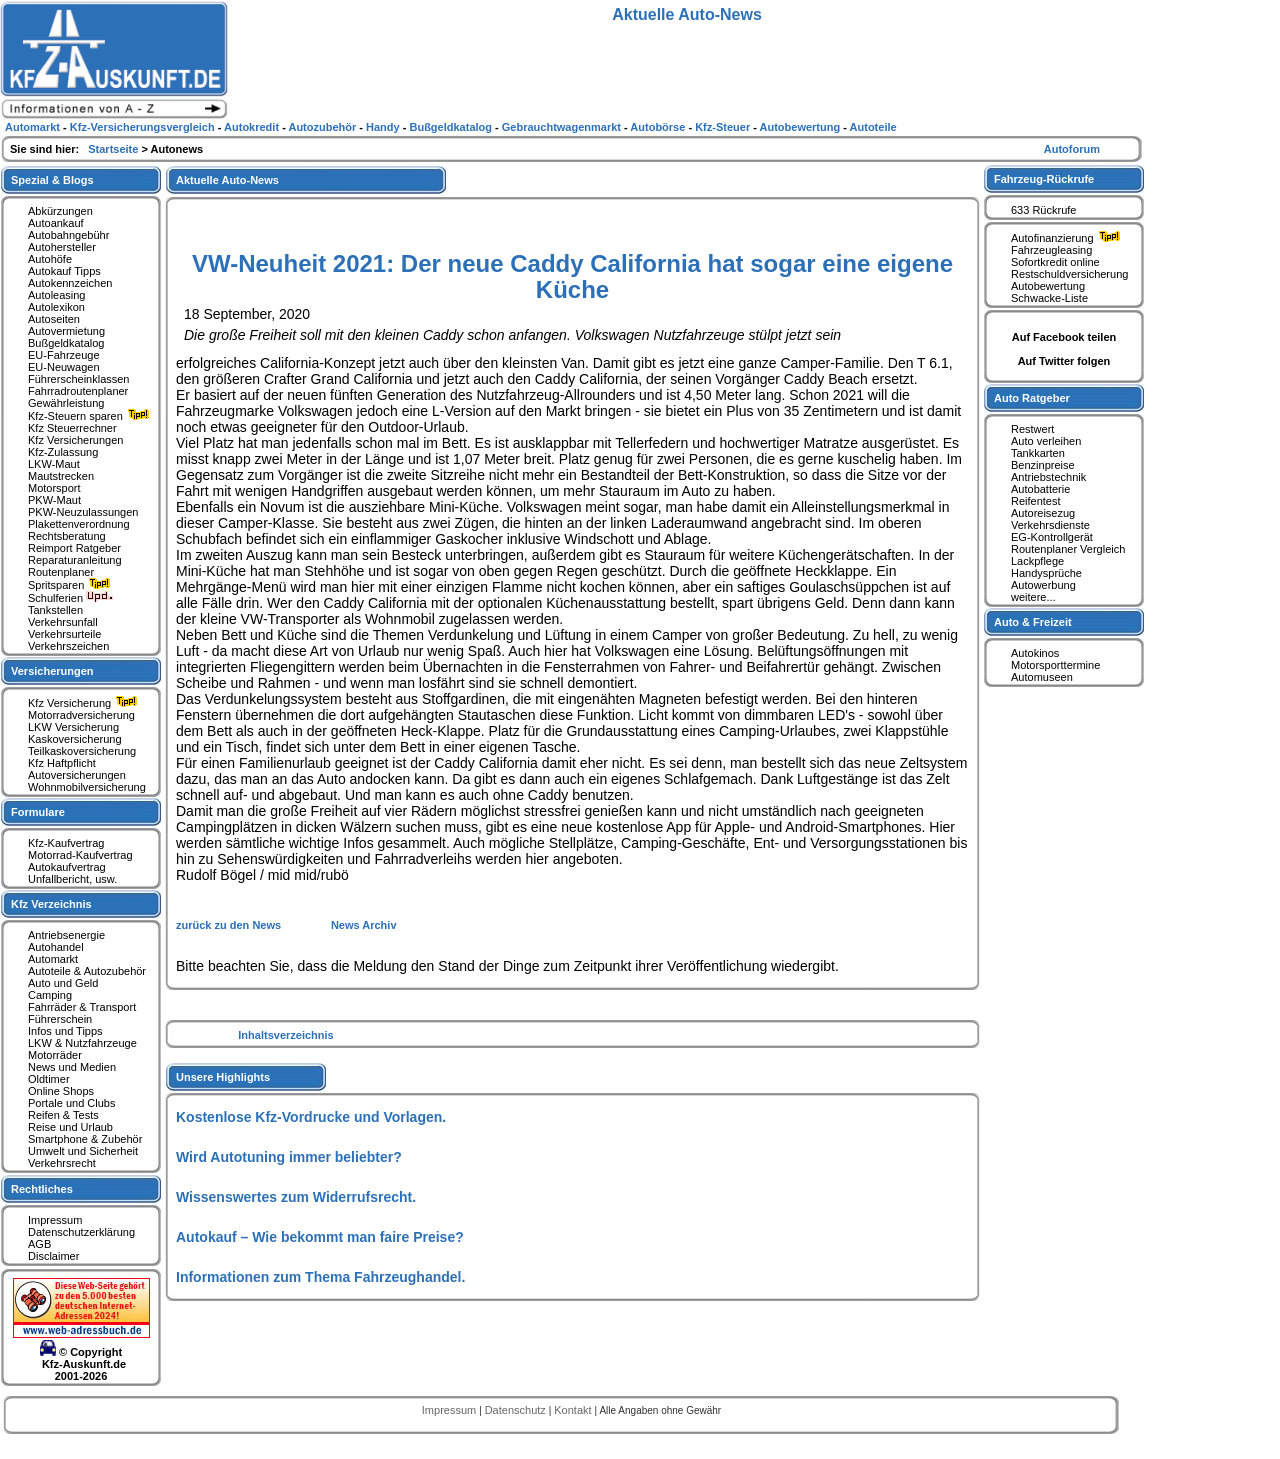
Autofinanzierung (1068, 238)
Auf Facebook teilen (1064, 337)
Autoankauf (56, 223)
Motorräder (55, 1055)
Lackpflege (1037, 561)
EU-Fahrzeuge (64, 355)
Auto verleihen (1046, 441)
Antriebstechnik (1048, 477)
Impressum (55, 1220)
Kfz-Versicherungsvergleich (144, 127)
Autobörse (659, 127)
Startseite (114, 149)
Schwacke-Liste (1049, 298)
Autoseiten (54, 319)
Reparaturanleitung (75, 560)
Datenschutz (517, 1410)
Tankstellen (55, 610)
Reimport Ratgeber (74, 548)
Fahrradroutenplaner (78, 391)
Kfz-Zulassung (63, 452)
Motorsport (54, 488)
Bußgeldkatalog (66, 343)
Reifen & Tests (63, 1115)
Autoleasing (57, 295)
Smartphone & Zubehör (85, 1139)
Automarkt (53, 959)
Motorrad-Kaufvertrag (80, 855)
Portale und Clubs (71, 1103)
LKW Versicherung (73, 727)
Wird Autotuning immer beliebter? (289, 1157)
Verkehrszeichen (68, 646)
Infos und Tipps (65, 1031)
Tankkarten (1038, 453)
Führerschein (60, 1019)
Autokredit (253, 127)
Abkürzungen (60, 211)
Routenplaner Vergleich (1068, 549)
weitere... (1033, 597)
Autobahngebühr (68, 235)
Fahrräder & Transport (82, 1007)
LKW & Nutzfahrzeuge (82, 1043)
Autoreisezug (1043, 513)
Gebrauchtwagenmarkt (563, 127)
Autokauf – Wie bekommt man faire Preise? (320, 1237)
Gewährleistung (66, 403)
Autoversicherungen (77, 775)
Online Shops (61, 1091)
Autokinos (1035, 653)
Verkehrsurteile (64, 634)
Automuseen (1042, 677)
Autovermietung (66, 331)
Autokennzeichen (70, 283)
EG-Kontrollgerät (1052, 537)
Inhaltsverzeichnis (285, 1035)
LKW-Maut (54, 464)
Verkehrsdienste (1050, 525)
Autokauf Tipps (64, 271)
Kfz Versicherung (85, 703)
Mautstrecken (61, 476)
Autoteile (873, 127)
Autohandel (56, 947)
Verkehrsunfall (63, 622)
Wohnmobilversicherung (87, 787)
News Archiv (364, 925)
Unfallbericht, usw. (72, 879)
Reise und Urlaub (70, 1127)
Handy (384, 127)
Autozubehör (323, 127)
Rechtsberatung (67, 536)
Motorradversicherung (81, 715)
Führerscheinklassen (79, 379)
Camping (50, 995)
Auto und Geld (63, 983)
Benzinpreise (1043, 465)
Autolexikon (56, 307)
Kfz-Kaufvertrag (66, 843)
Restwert (1032, 429)
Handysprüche (1046, 573)
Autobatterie (1040, 489)
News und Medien (72, 1067)
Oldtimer (49, 1079)
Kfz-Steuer (724, 127)
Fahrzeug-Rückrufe (1044, 179)
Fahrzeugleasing (1051, 250)
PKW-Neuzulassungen (83, 512)
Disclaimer (53, 1256)
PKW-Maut (54, 500)
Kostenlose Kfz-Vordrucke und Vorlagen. (311, 1117)
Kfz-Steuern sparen (91, 416)
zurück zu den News (230, 925)
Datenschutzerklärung (81, 1232)
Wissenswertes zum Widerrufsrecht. (296, 1197)
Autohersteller (62, 247)
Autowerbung (1043, 585)
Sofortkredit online (1055, 262)
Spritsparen (71, 585)
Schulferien (71, 598)
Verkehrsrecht (62, 1163)
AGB (39, 1244)
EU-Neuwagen (64, 367)
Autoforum (1072, 149)
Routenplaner (61, 572)
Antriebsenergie (66, 935)
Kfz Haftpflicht (62, 763)
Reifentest (1036, 501)
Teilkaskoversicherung (82, 751)
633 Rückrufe (1043, 210)
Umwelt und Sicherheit (83, 1151)
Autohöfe (50, 259)
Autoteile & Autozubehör (87, 971)
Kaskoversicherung (75, 739)
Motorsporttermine (1055, 665)
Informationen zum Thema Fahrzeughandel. (320, 1277)
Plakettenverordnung (79, 524)
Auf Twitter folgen (1064, 361)
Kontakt (574, 1410)
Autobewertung (1048, 286)
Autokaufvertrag (67, 867)
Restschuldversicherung (1069, 274)
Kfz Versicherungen (75, 440)
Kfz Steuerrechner (72, 428)
